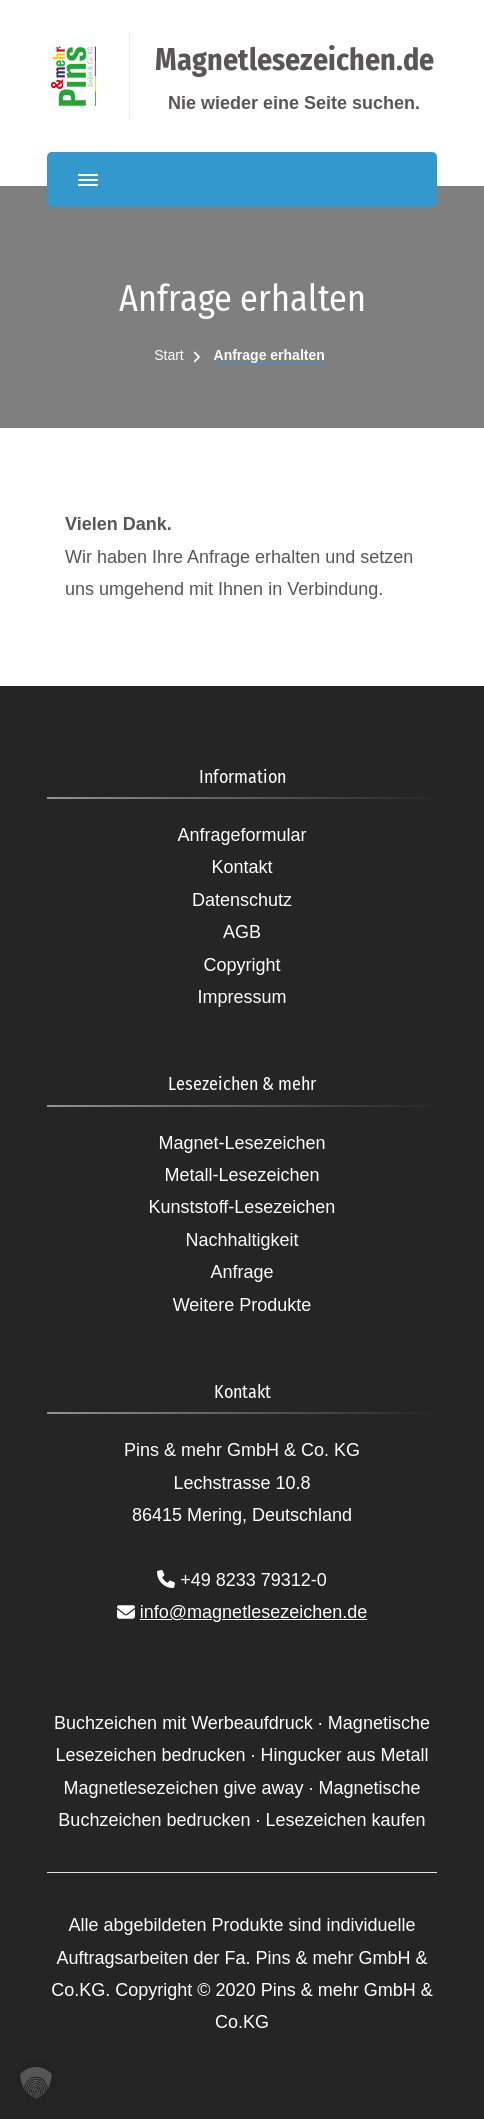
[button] (36, 2083)
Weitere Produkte (242, 1305)
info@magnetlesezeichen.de (253, 1612)
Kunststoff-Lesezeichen (242, 1207)
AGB (242, 932)
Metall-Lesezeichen (241, 1175)
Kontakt (241, 867)
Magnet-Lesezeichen (241, 1143)
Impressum (241, 997)
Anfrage (241, 1272)
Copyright (241, 965)
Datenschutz (242, 900)
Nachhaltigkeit (241, 1240)
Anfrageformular (241, 835)
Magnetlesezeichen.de (294, 60)
